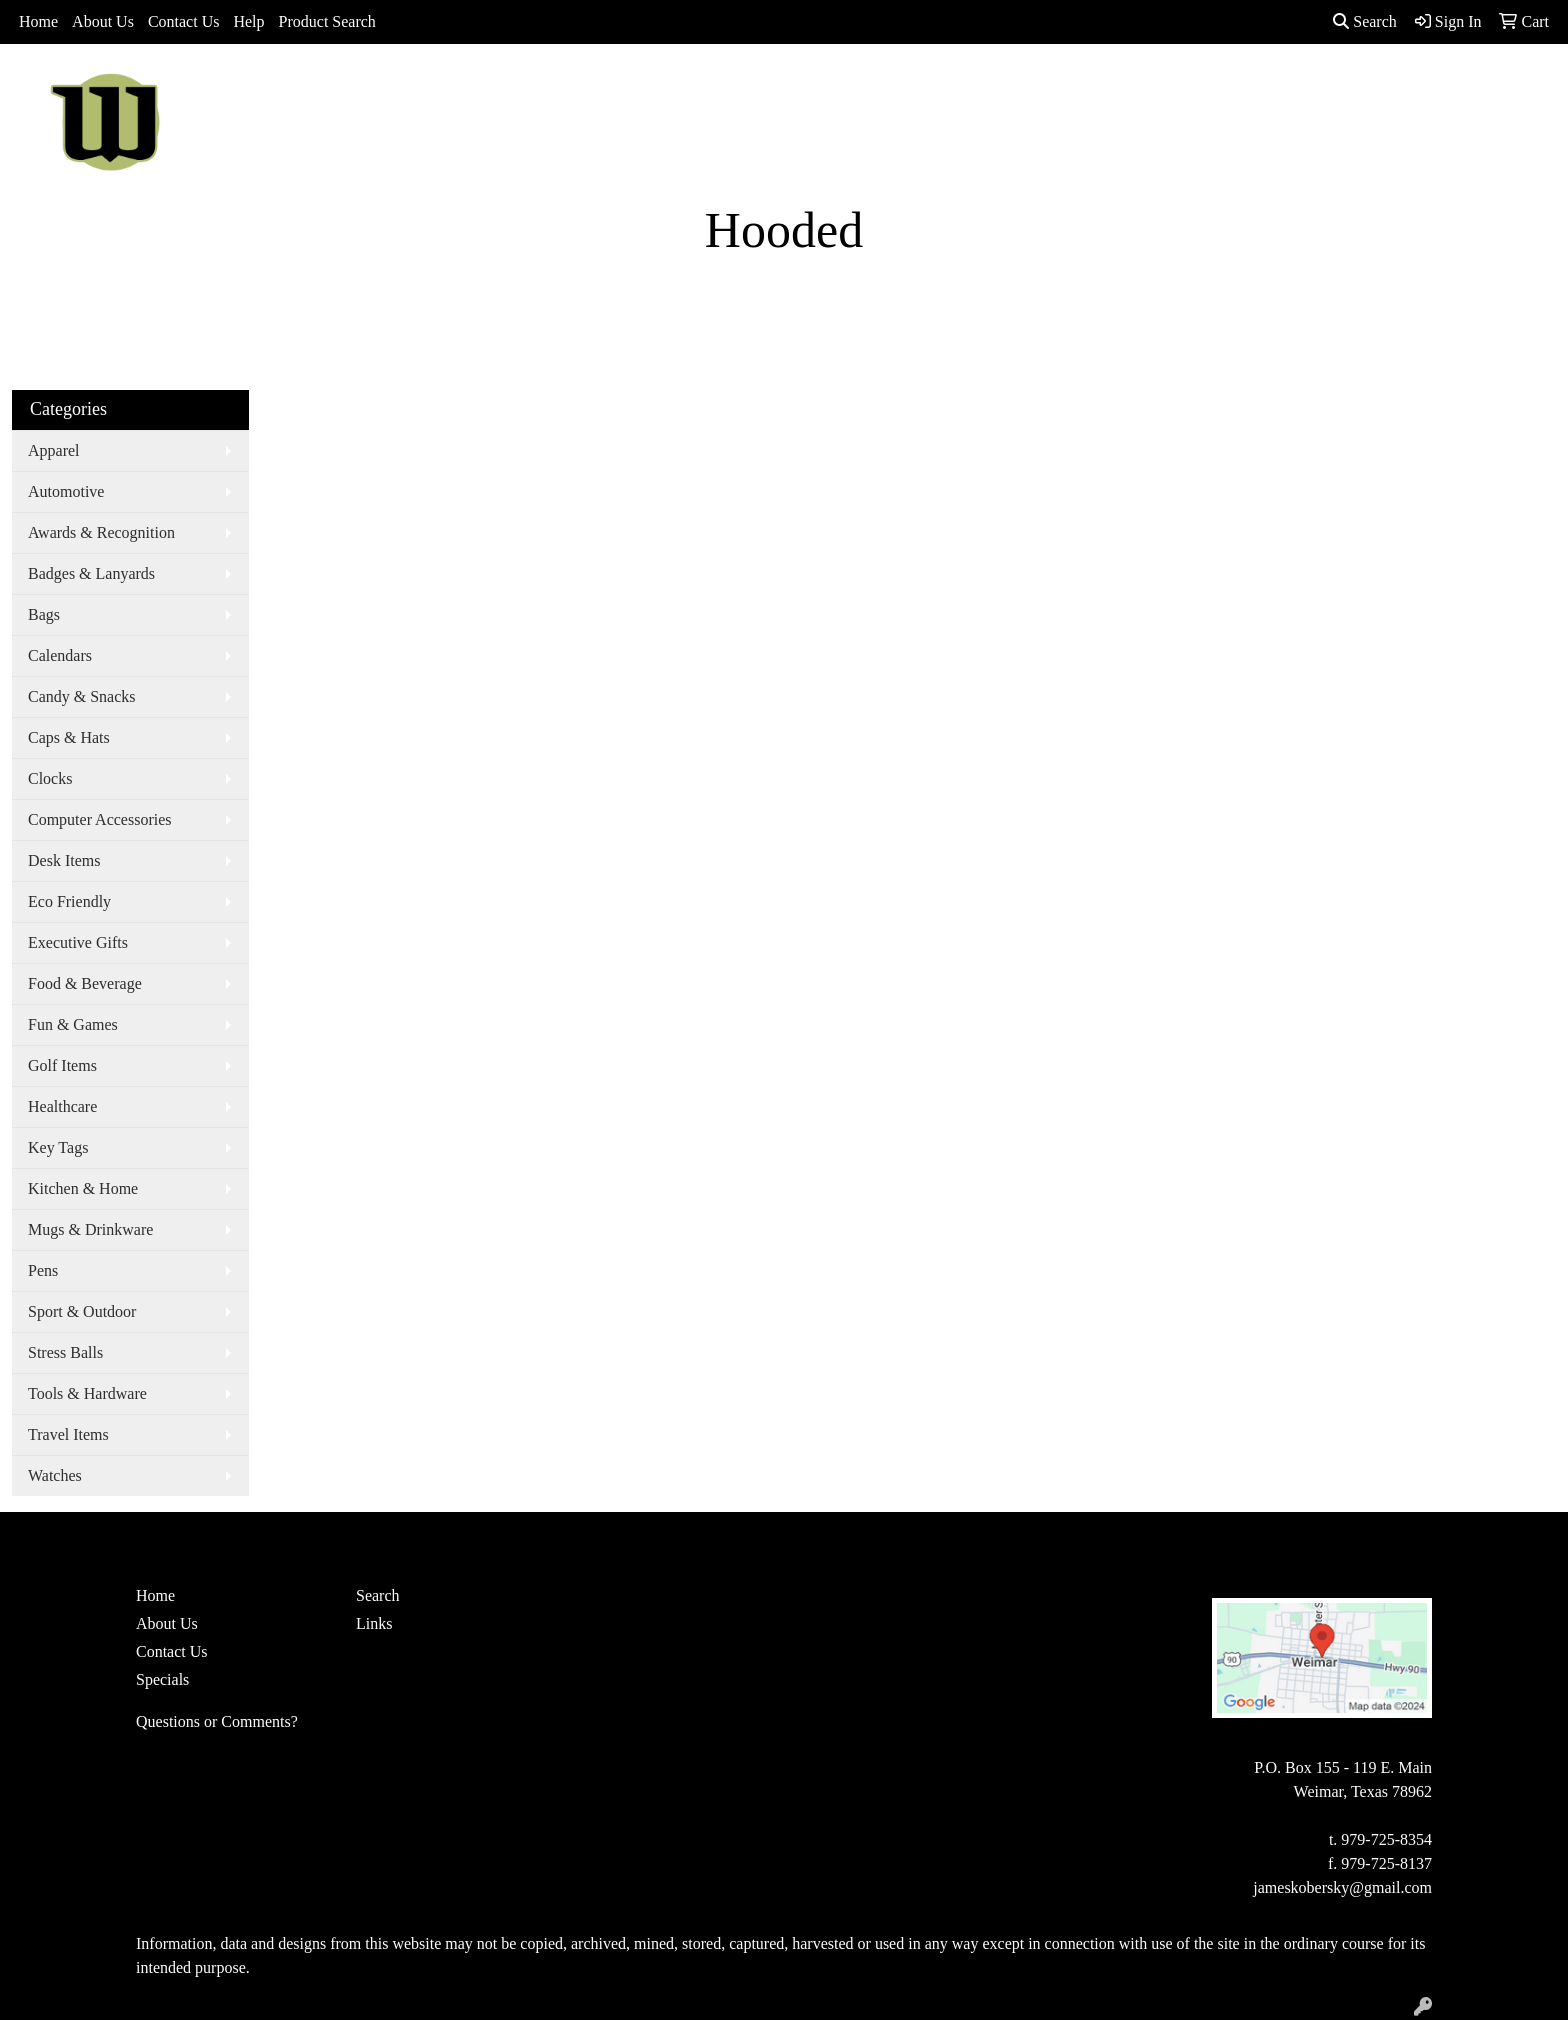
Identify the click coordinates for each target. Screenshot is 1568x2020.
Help (248, 21)
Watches (55, 1475)
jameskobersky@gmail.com (1342, 1887)
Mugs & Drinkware (90, 1229)
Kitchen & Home (83, 1188)
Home (38, 21)
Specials (162, 1679)
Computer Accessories (100, 819)
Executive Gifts (78, 942)
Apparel (721, 87)
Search (1365, 21)
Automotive (66, 491)
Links (374, 1623)
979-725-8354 (1386, 1839)
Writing (1156, 87)
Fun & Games (73, 1024)
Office (966, 87)
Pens (43, 1270)
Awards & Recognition (101, 532)
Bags (795, 87)
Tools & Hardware (87, 1393)
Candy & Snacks (82, 696)
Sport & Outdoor (82, 1311)
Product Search (327, 21)
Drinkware (878, 87)
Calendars (60, 655)
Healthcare (62, 1106)
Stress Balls (65, 1352)
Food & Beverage (85, 983)
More (1231, 87)
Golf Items (62, 1065)
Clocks (50, 778)
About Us (103, 21)
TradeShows (1058, 87)
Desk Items (64, 860)
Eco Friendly (69, 901)
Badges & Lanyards (91, 573)
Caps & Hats (69, 737)
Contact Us (184, 21)
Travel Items (68, 1434)
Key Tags (58, 1147)
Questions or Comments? (217, 1721)
